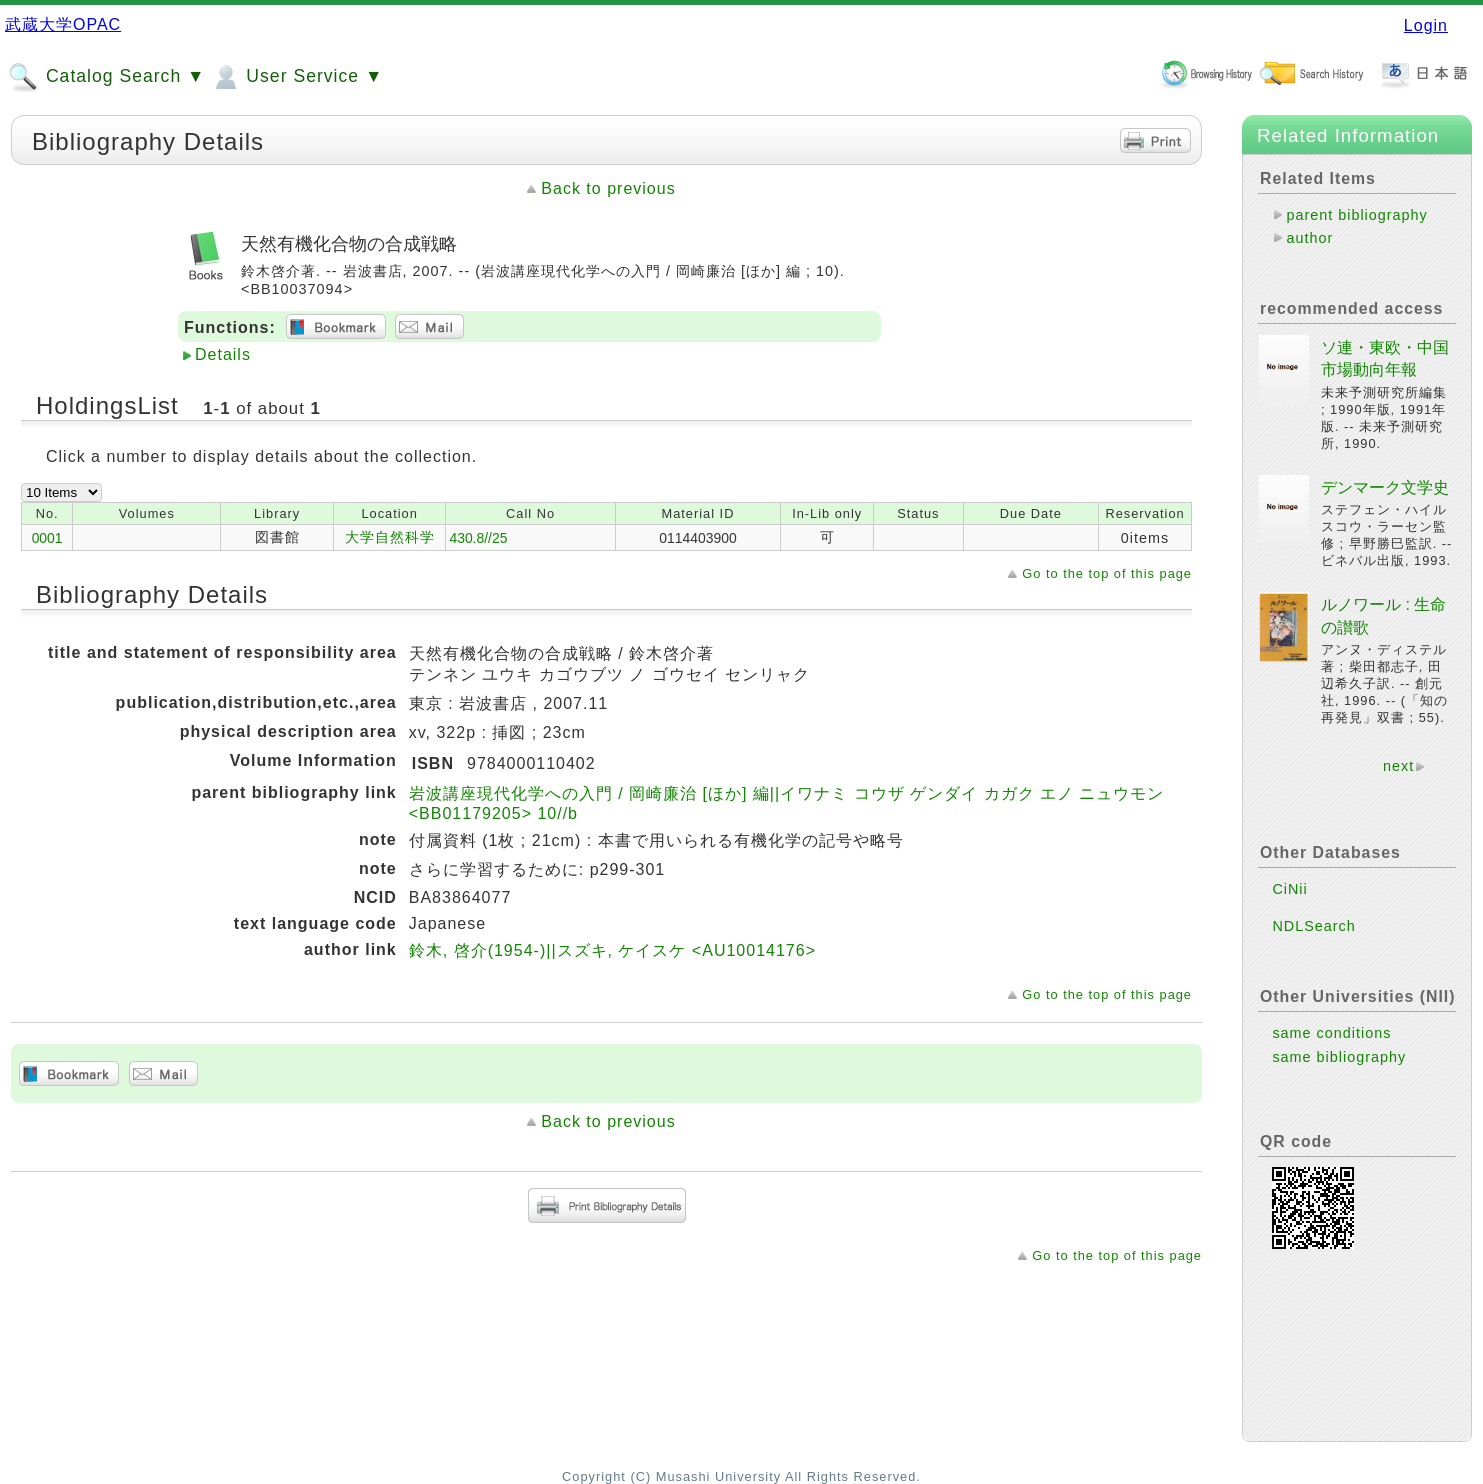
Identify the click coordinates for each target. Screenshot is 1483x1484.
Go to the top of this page (1107, 573)
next (1398, 766)
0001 (47, 538)
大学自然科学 (390, 537)
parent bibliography (1356, 215)
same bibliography (1339, 1057)
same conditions (1331, 1033)
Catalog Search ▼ (106, 77)
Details (223, 354)
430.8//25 (478, 538)
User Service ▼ (296, 77)
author (1309, 238)
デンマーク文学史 (1385, 487)
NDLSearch (1313, 926)
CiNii (1289, 889)
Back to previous (608, 188)
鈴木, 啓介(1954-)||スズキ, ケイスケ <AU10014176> (612, 950)
